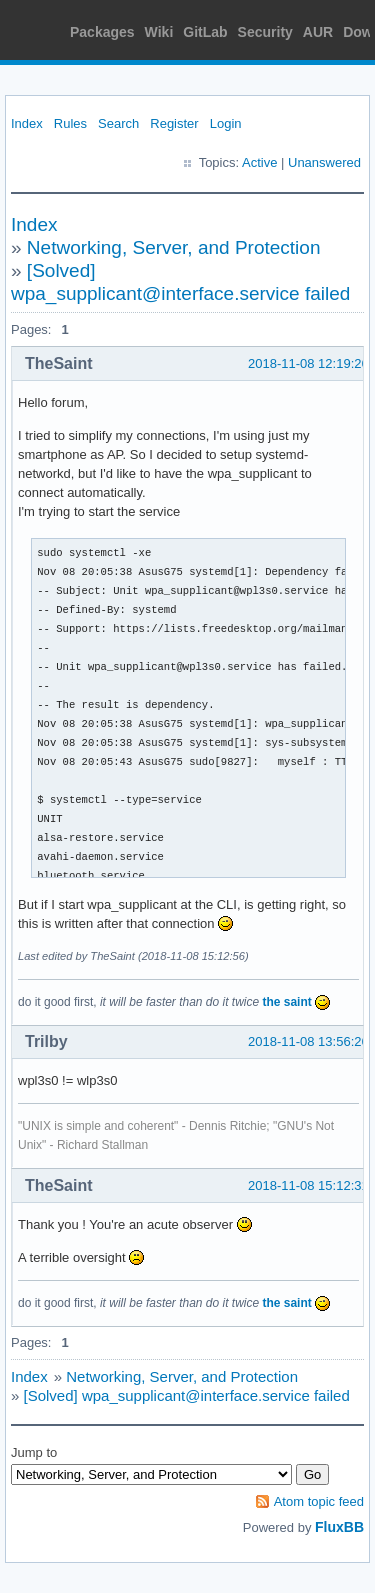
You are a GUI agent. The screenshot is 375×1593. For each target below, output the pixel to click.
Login (226, 123)
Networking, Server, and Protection (174, 247)
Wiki (159, 32)
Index (27, 123)
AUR (318, 32)
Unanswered (324, 162)
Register (174, 123)
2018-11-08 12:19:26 (308, 363)
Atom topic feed (319, 1501)
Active (259, 162)
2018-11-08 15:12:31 (308, 1185)
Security (265, 32)
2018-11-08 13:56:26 (308, 1041)
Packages (102, 32)
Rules (70, 123)
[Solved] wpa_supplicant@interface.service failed (187, 1395)
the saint (286, 1002)
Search (118, 123)
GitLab (205, 32)
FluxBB (339, 1527)
